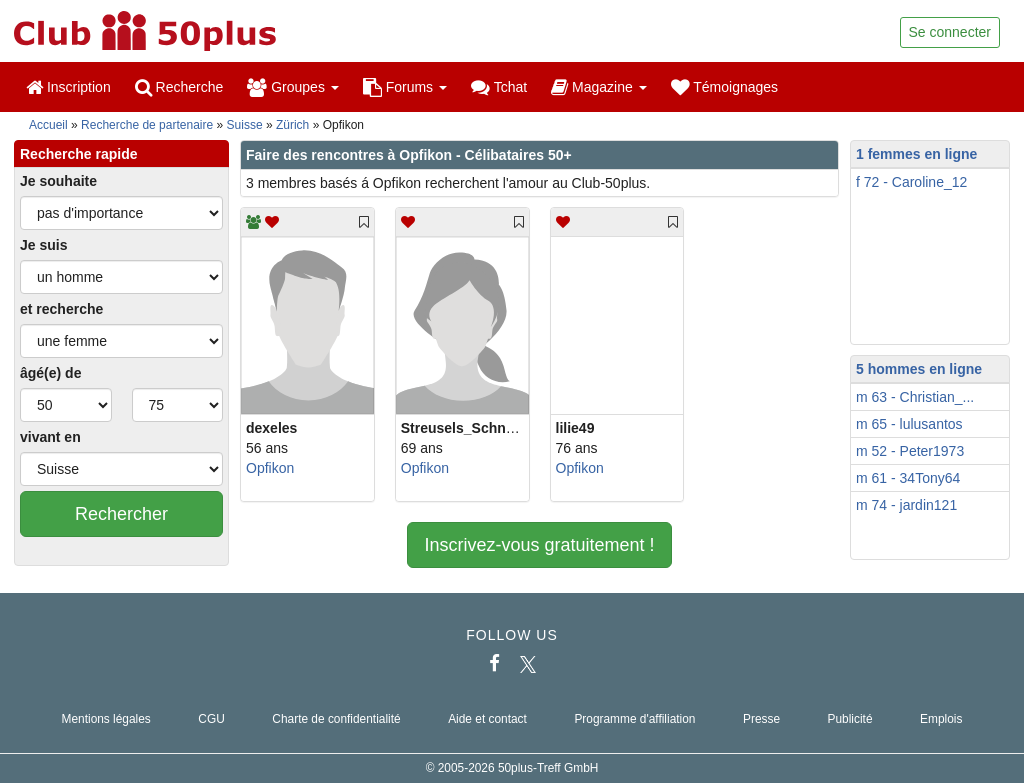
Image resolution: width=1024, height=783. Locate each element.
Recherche (179, 87)
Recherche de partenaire (147, 125)
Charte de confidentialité (336, 719)
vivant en (50, 437)
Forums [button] (405, 87)
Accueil (48, 125)
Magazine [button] (598, 87)
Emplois (941, 719)
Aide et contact (487, 719)
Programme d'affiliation (634, 719)
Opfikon (270, 468)
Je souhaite (58, 181)
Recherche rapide (79, 154)
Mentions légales (106, 719)
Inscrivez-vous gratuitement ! (539, 545)
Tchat (499, 87)
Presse (761, 719)
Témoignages (724, 87)
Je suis (43, 245)
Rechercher (121, 514)
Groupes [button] (292, 87)
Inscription (68, 87)
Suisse (245, 125)
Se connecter (950, 32)
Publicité (850, 719)
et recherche (61, 309)
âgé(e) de (50, 373)
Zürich (292, 125)
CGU (211, 719)
